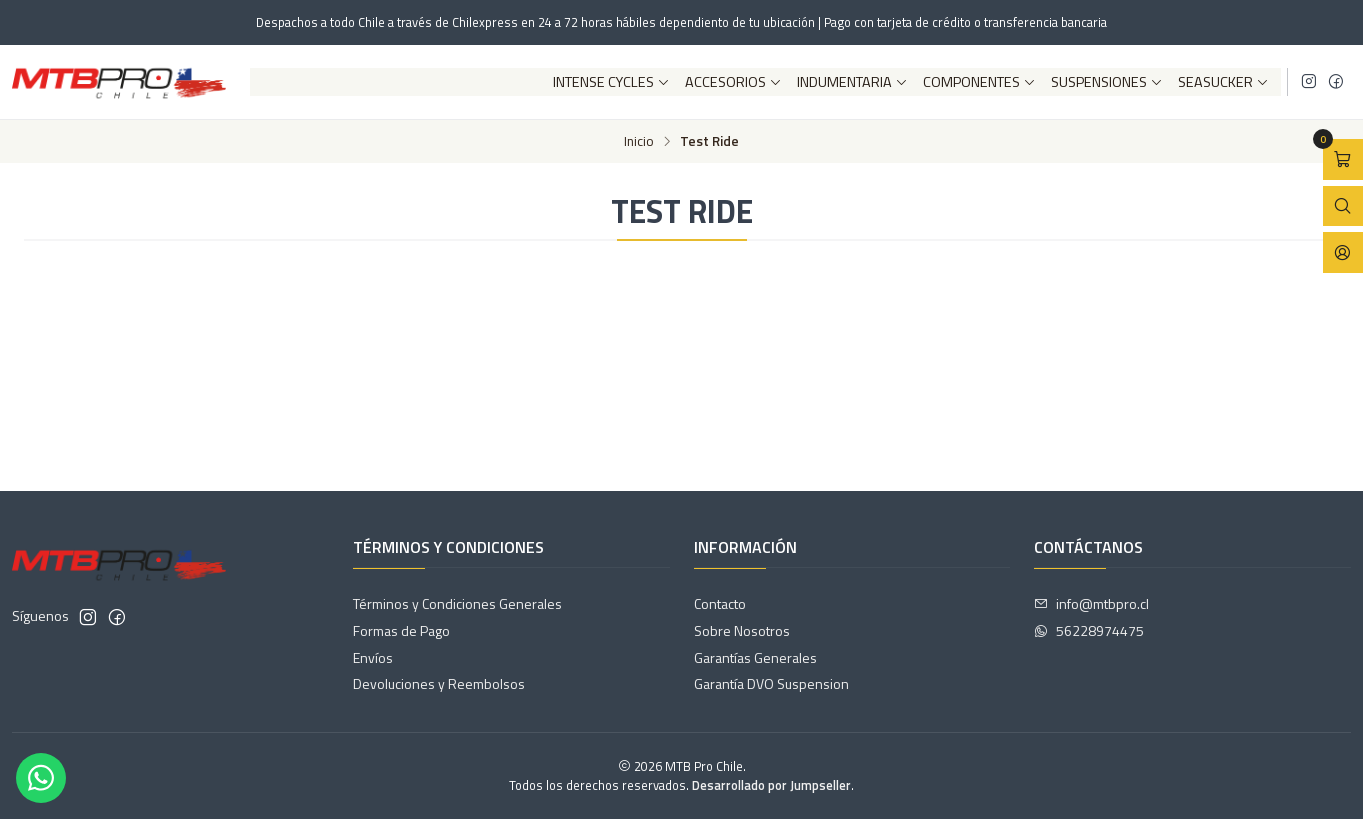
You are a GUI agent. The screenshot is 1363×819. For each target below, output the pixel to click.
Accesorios (733, 82)
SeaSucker (1223, 82)
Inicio (639, 142)
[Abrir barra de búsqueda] (1343, 206)
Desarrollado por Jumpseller (771, 785)
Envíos (373, 657)
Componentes (979, 82)
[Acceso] (1343, 252)
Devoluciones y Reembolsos (439, 683)
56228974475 (1089, 630)
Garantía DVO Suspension (771, 683)
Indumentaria (852, 82)
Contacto (720, 603)
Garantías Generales (755, 657)
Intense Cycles (611, 82)
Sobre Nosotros (742, 630)
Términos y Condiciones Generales (457, 603)
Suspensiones (1107, 82)
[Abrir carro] (1343, 159)
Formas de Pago (401, 630)
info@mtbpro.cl (1091, 603)
